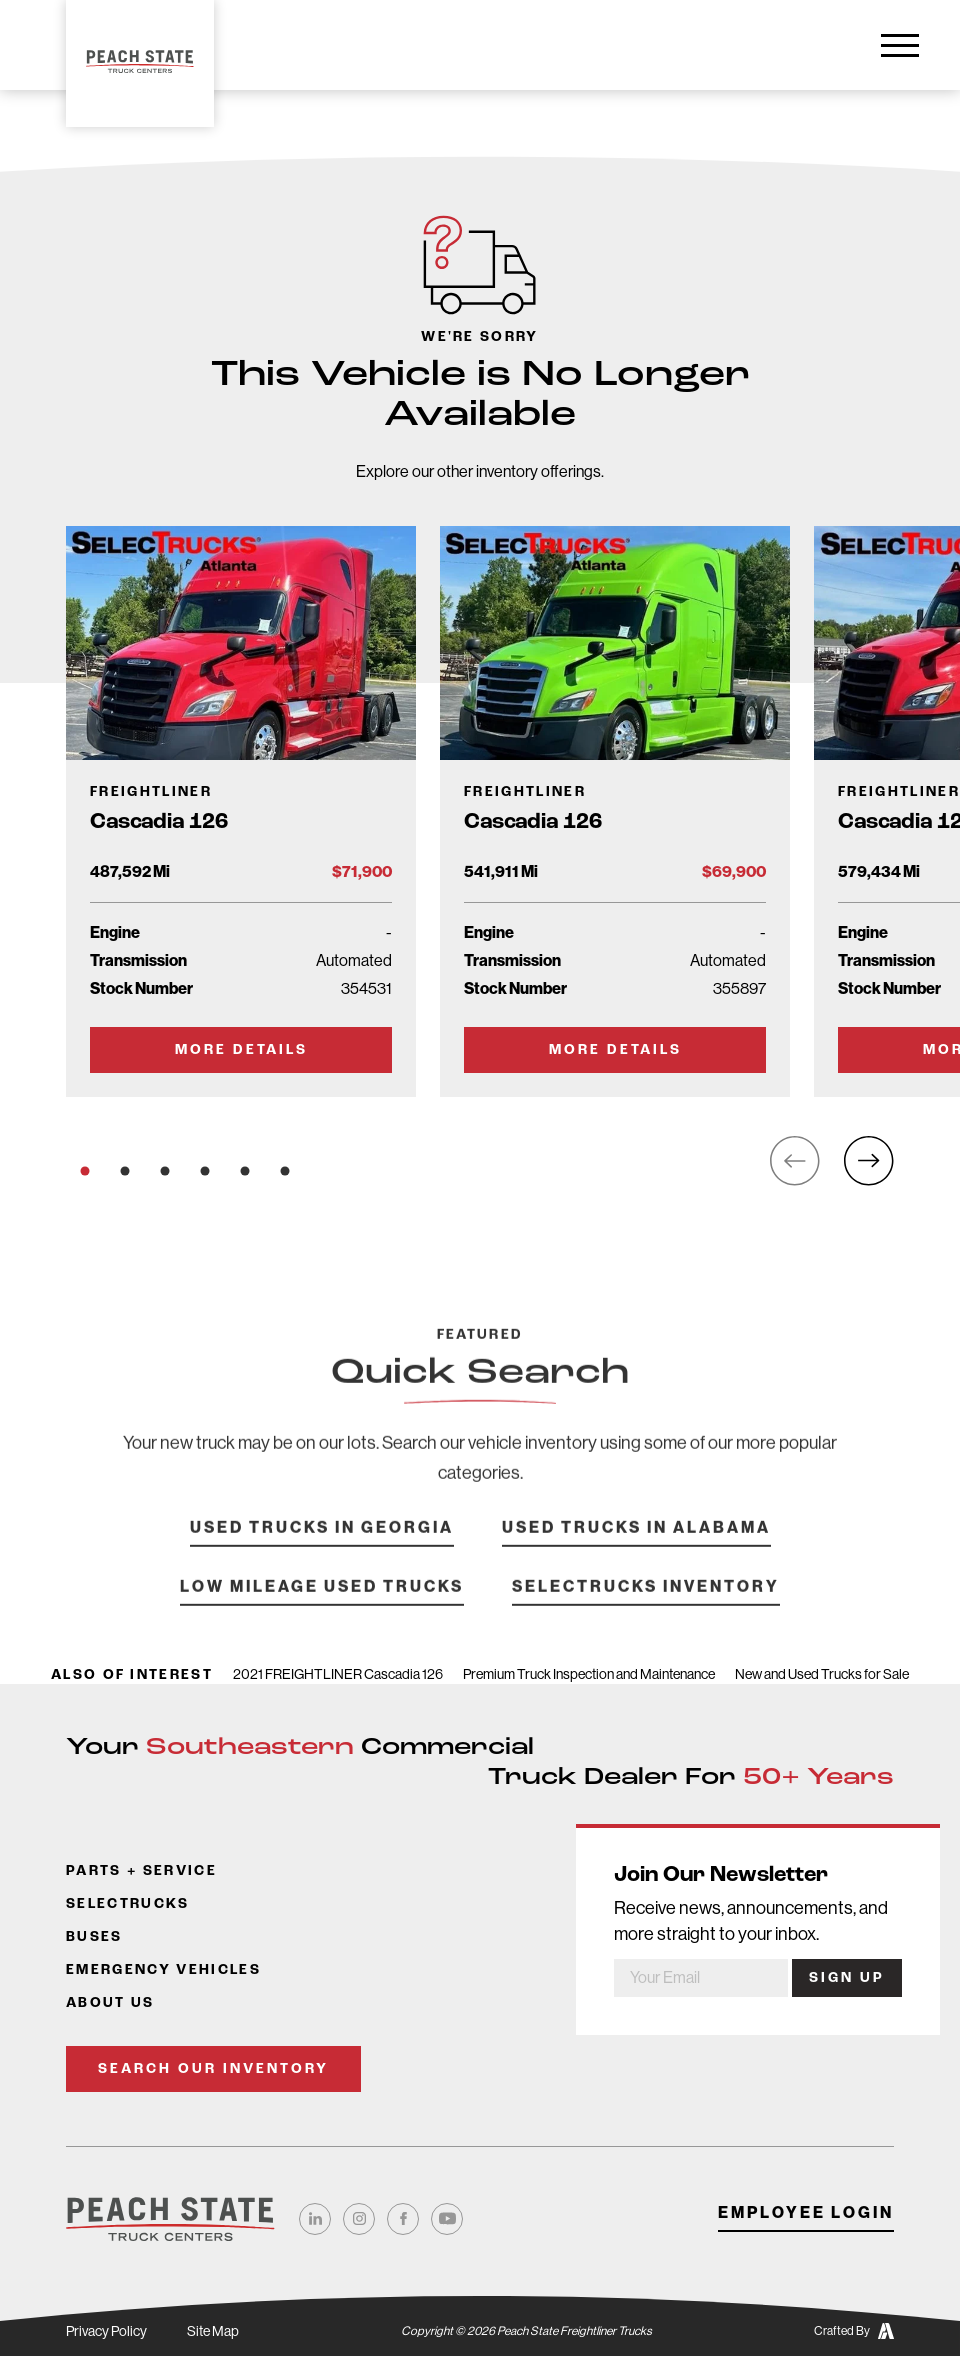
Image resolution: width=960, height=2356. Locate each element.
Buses (94, 1937)
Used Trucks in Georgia (322, 1554)
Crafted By (854, 2331)
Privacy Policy (106, 2331)
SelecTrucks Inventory (646, 1613)
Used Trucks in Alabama (636, 1554)
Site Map (213, 2331)
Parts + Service (141, 1871)
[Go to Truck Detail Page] (241, 811)
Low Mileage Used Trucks (322, 1613)
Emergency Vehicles (163, 1970)
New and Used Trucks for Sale (822, 1674)
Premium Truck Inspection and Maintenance (589, 1674)
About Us (110, 2003)
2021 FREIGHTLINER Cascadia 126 (338, 1674)
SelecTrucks (128, 1904)
